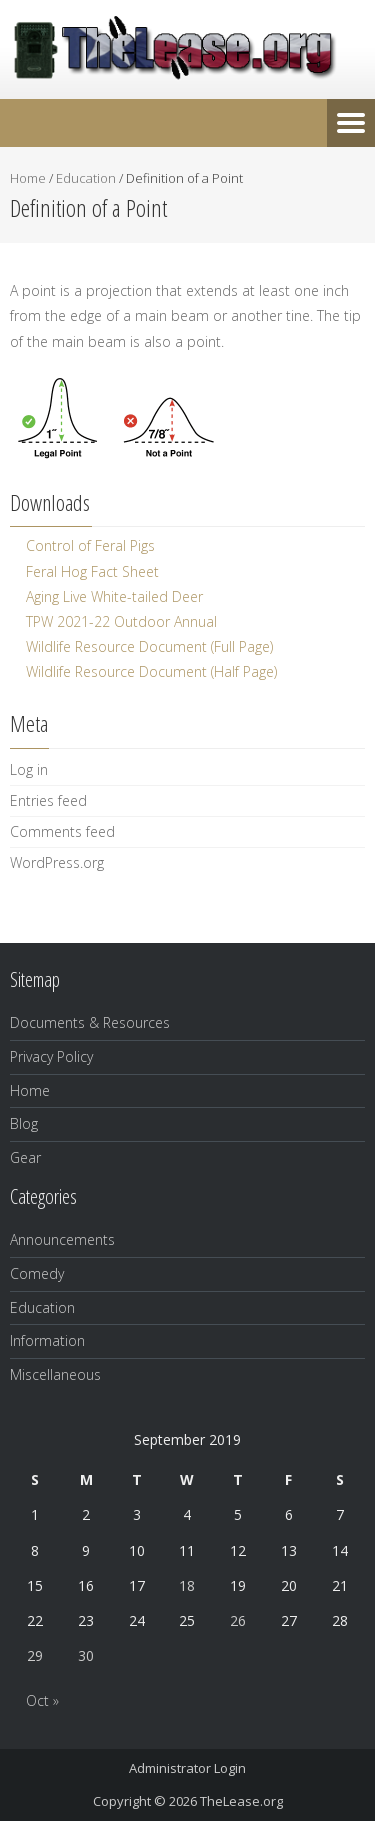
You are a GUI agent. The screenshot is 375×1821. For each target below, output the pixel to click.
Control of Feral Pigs (90, 545)
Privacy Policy (51, 1056)
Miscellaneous (55, 1374)
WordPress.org (57, 862)
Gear (25, 1157)
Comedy (37, 1273)
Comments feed (62, 831)
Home (28, 178)
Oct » (42, 1700)
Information (47, 1340)
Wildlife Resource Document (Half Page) (151, 671)
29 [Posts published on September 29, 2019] (35, 1655)
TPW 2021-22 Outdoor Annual (121, 621)
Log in (29, 769)
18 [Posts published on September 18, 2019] (187, 1585)
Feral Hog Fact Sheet (92, 571)
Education (86, 178)
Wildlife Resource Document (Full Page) (149, 646)
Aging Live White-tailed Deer (114, 596)
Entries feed (48, 800)
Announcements (62, 1239)
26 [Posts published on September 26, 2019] (238, 1620)
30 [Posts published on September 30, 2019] (86, 1655)
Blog (24, 1123)
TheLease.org (241, 1801)
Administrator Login (187, 1768)
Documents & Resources (90, 1022)
